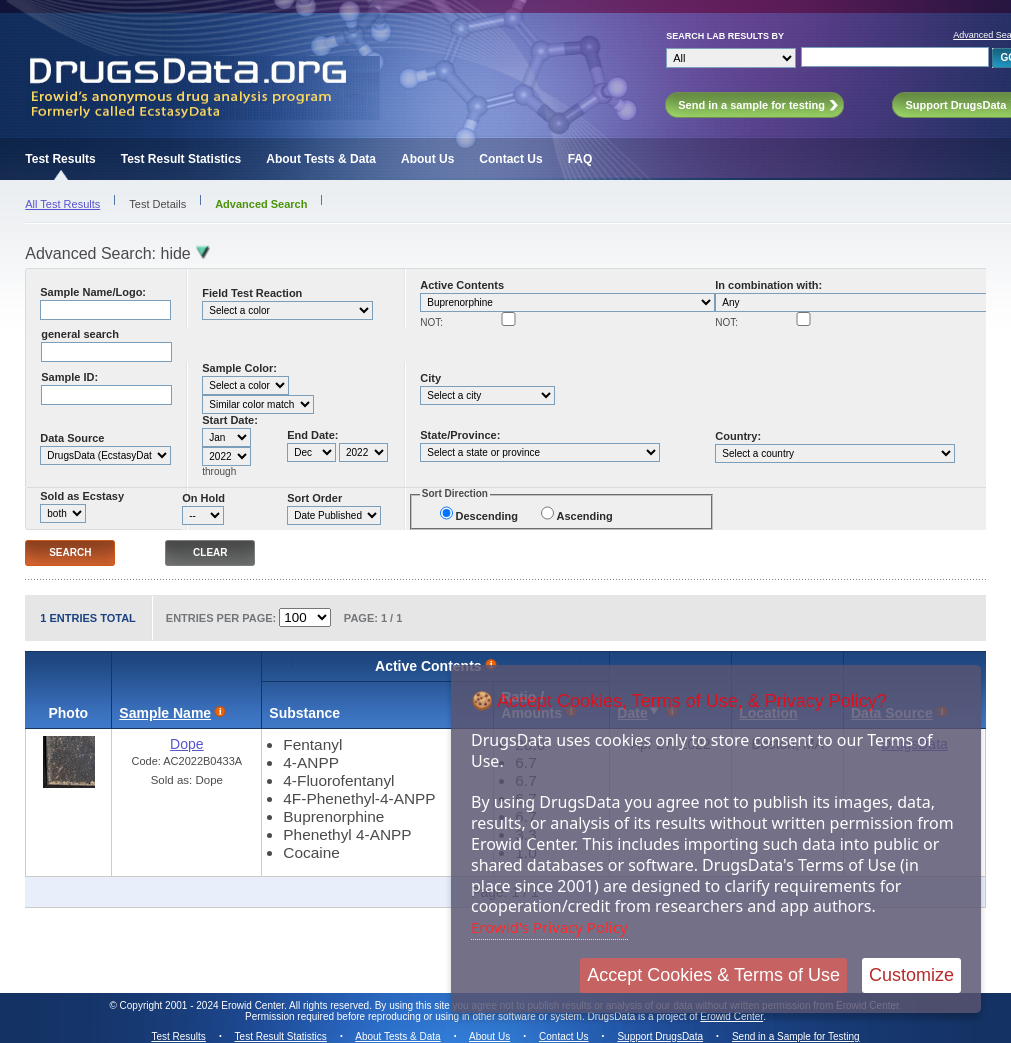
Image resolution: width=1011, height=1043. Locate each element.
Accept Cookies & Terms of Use (713, 975)
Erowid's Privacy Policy (549, 927)
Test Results (60, 159)
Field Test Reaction (252, 293)
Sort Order (314, 498)
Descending (487, 516)
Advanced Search (261, 204)
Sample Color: (239, 368)
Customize (911, 975)
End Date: (312, 435)
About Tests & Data (321, 159)
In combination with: (768, 285)
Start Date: (230, 420)
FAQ (580, 159)
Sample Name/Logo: (93, 292)
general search (80, 334)
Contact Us (510, 159)
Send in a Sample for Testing (796, 1036)
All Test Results (62, 204)
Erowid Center (731, 1016)
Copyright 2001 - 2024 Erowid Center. (203, 1005)
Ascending (584, 516)
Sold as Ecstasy (82, 496)
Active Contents (462, 285)
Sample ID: (69, 377)
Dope (186, 744)
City (430, 378)
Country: (738, 436)
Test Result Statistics (181, 159)
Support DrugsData (660, 1036)
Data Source (72, 438)
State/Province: (460, 435)
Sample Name (165, 713)
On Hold (203, 498)
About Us (427, 159)
